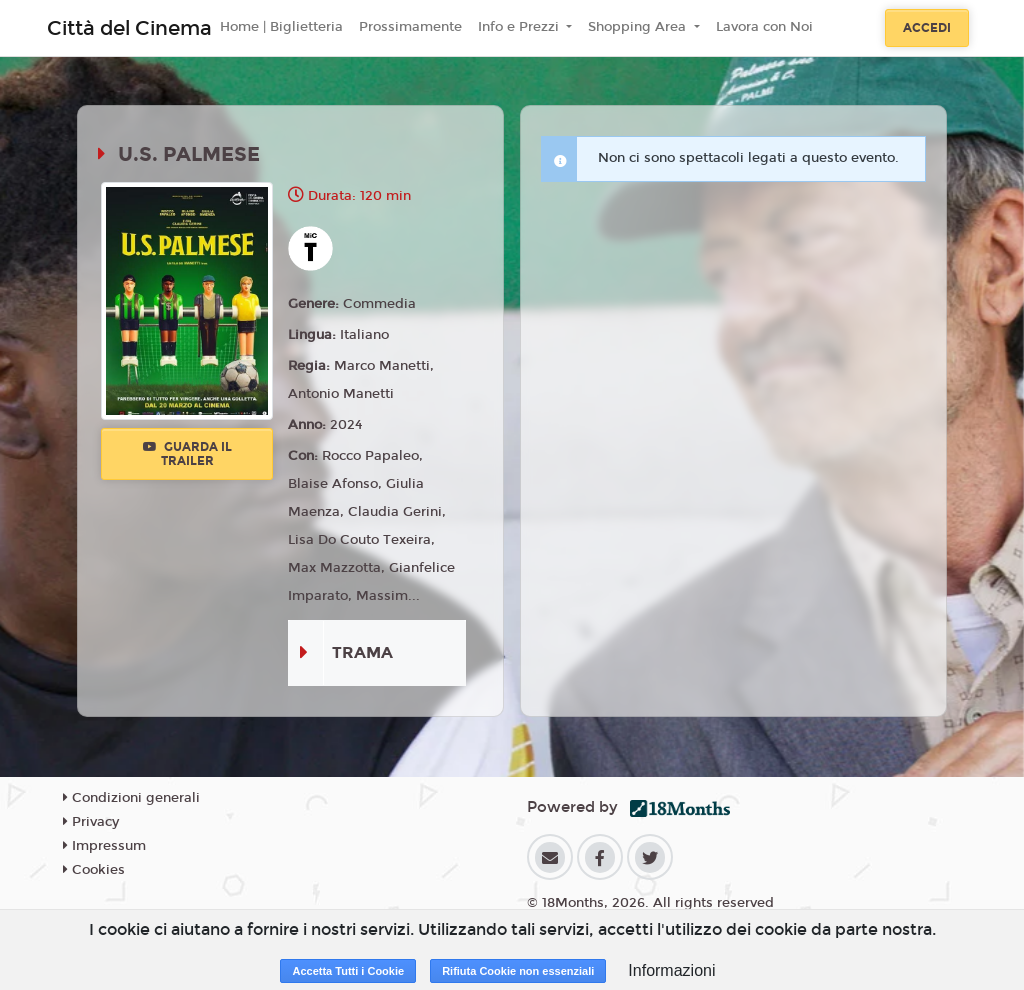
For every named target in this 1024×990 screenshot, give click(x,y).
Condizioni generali (131, 798)
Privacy (91, 822)
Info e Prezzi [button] (520, 27)
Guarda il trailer (187, 454)
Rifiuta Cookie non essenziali (518, 971)
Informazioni (671, 970)
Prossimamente (410, 27)
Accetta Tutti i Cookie (348, 971)
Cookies (94, 870)
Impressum (104, 846)
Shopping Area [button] (639, 27)
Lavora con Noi (764, 27)
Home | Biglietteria (281, 27)
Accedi (927, 28)
